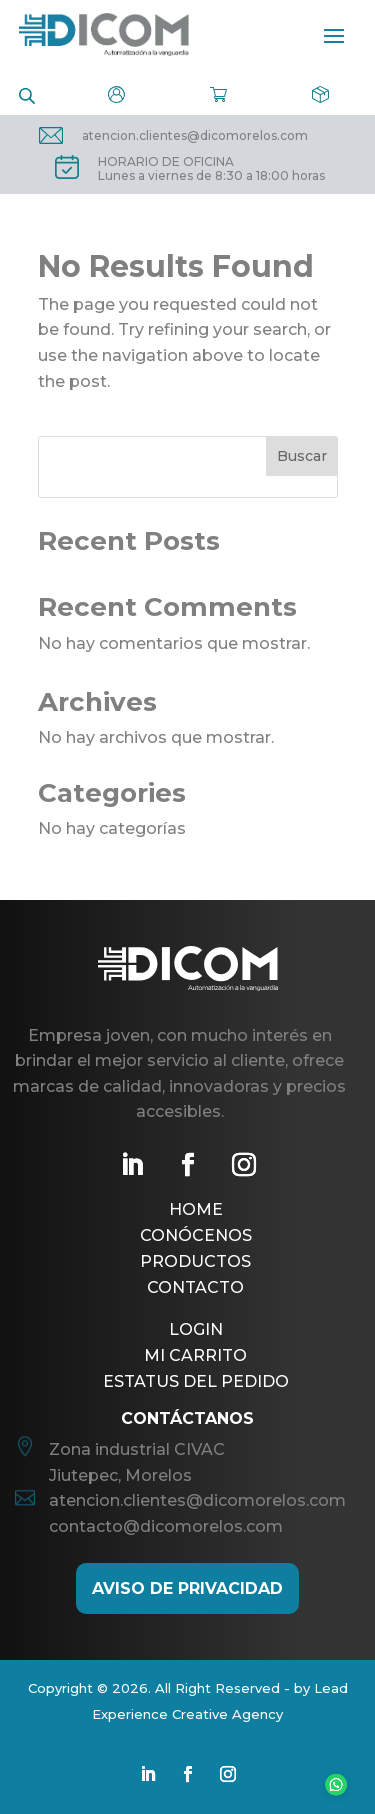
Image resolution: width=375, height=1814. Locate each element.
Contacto (195, 1287)
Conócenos (196, 1235)
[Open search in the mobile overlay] (27, 94)
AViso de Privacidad (187, 1588)
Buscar (302, 456)
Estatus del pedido (196, 1381)
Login (196, 1329)
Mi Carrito (195, 1355)
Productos (195, 1261)
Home (196, 1209)
